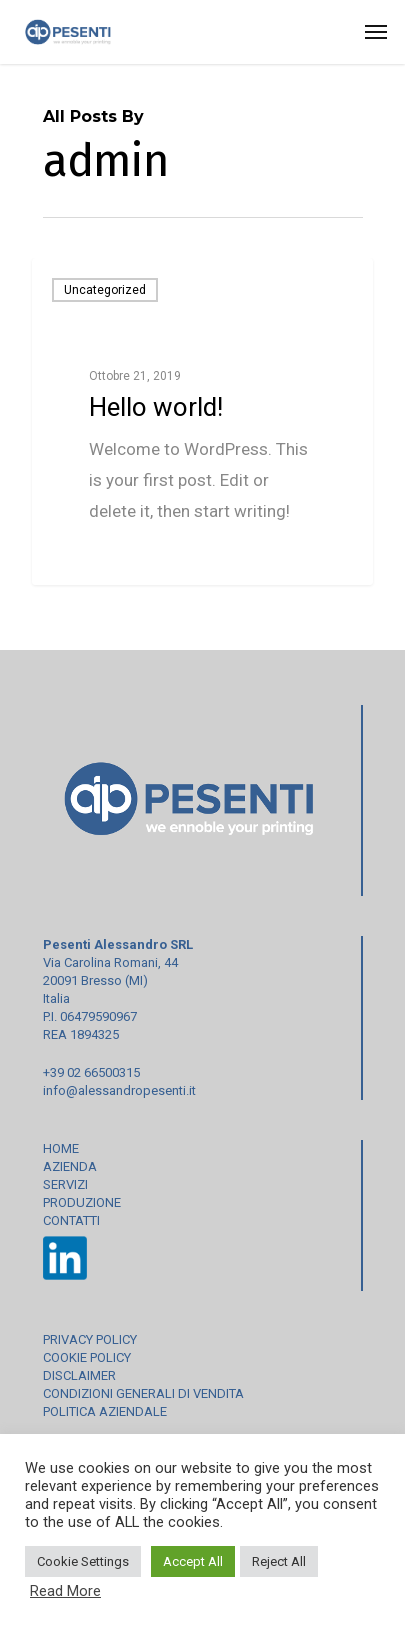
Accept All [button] (193, 1561)
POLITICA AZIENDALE (105, 1411)
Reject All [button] (279, 1561)
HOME (61, 1148)
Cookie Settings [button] (83, 1561)
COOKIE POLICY (87, 1357)
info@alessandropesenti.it (119, 1090)
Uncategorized (105, 290)
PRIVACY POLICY (90, 1339)
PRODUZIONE (82, 1202)
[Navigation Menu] (376, 32)
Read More (65, 1591)
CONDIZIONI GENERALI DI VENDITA (143, 1393)
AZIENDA (70, 1166)
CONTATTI (71, 1220)
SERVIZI (65, 1184)
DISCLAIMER (79, 1375)
